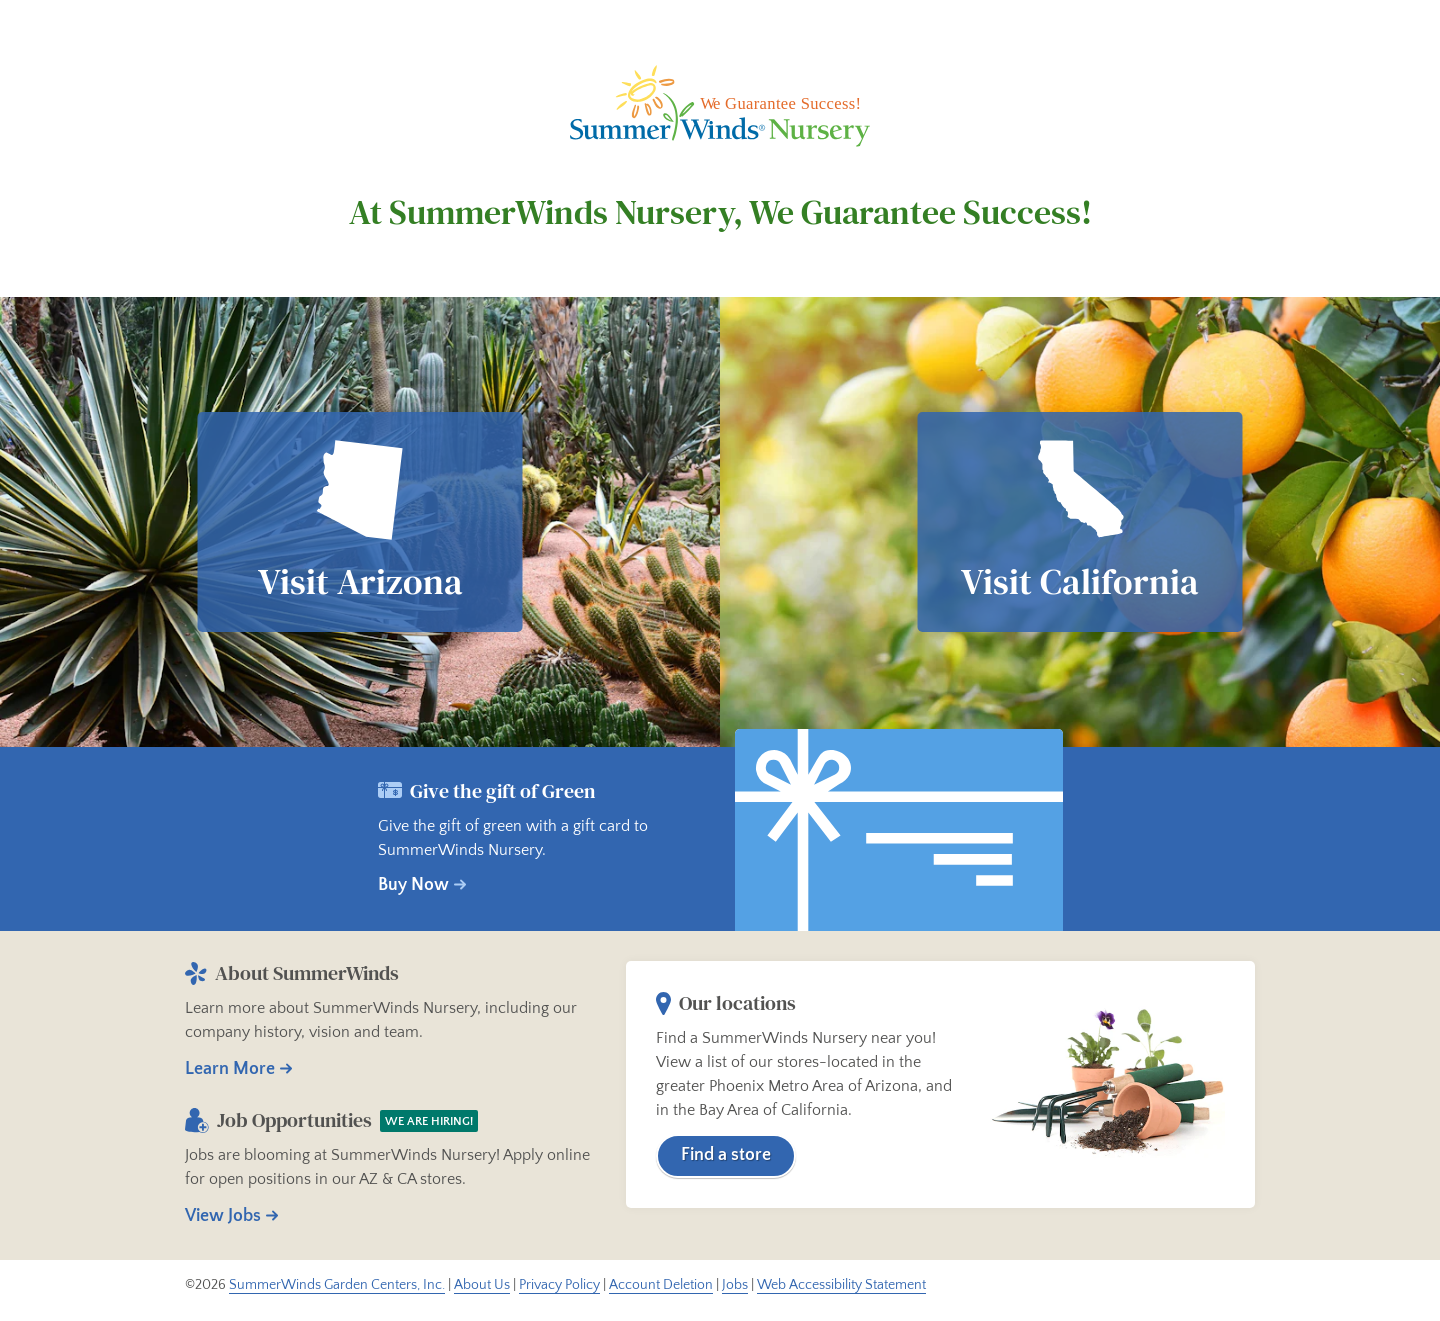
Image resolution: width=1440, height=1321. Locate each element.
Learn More (230, 1069)
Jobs (735, 1285)
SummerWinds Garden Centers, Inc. (337, 1285)
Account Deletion (661, 1285)
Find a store (726, 1155)
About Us (482, 1285)
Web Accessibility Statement (841, 1285)
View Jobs (223, 1216)
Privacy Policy (559, 1285)
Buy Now (413, 885)
